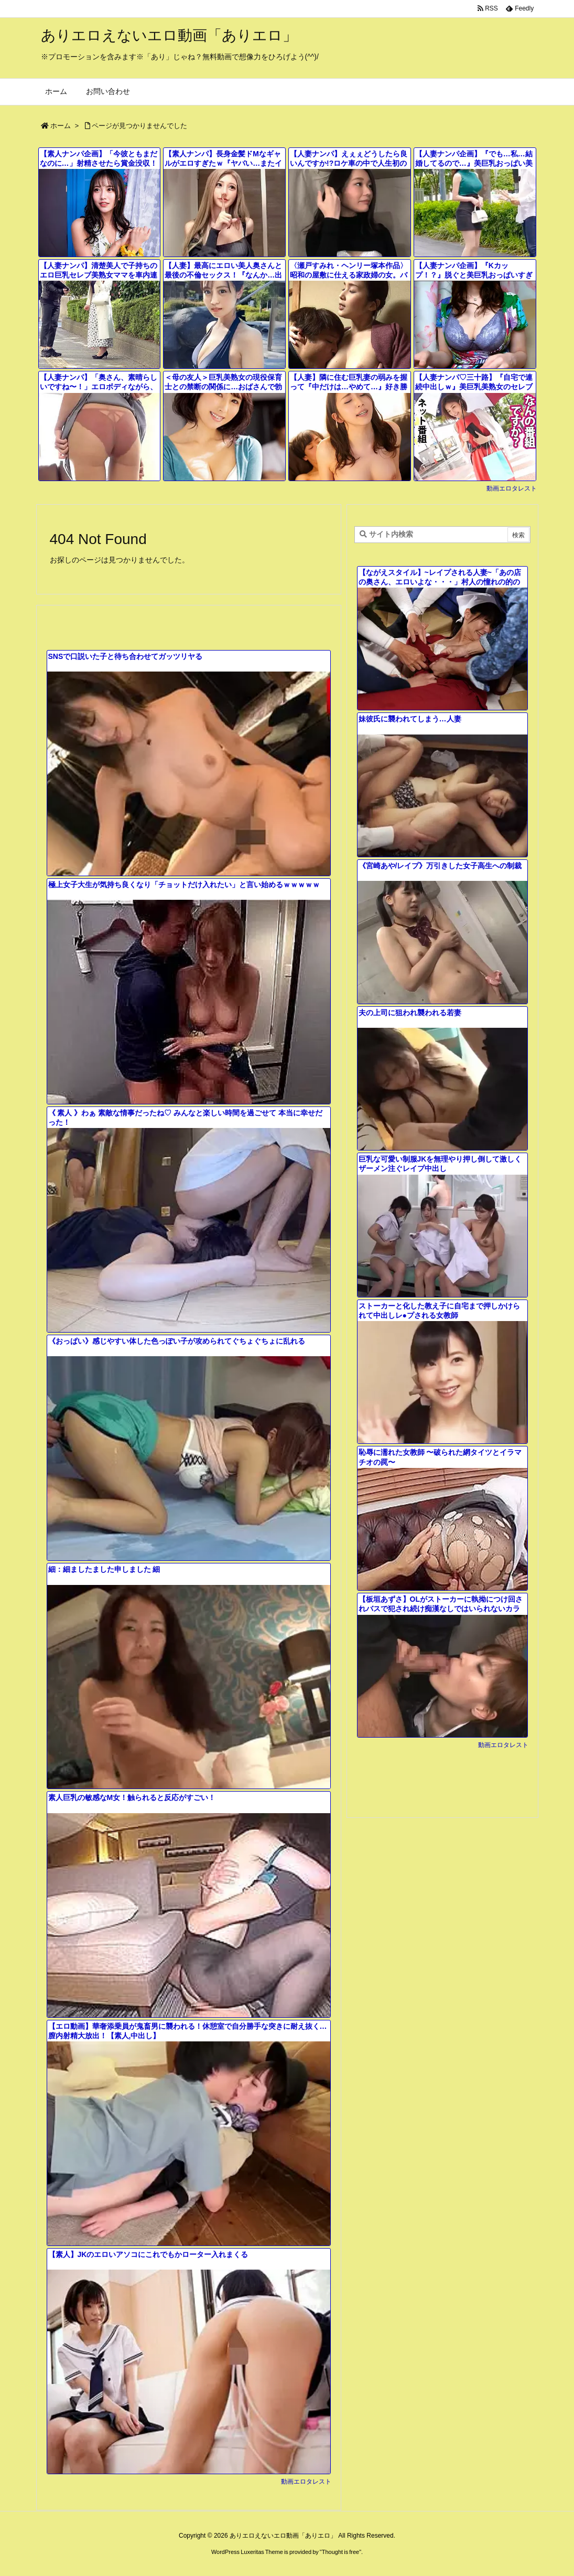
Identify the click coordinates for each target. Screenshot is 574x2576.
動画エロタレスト (511, 488)
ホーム (60, 126)
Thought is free (340, 2552)
